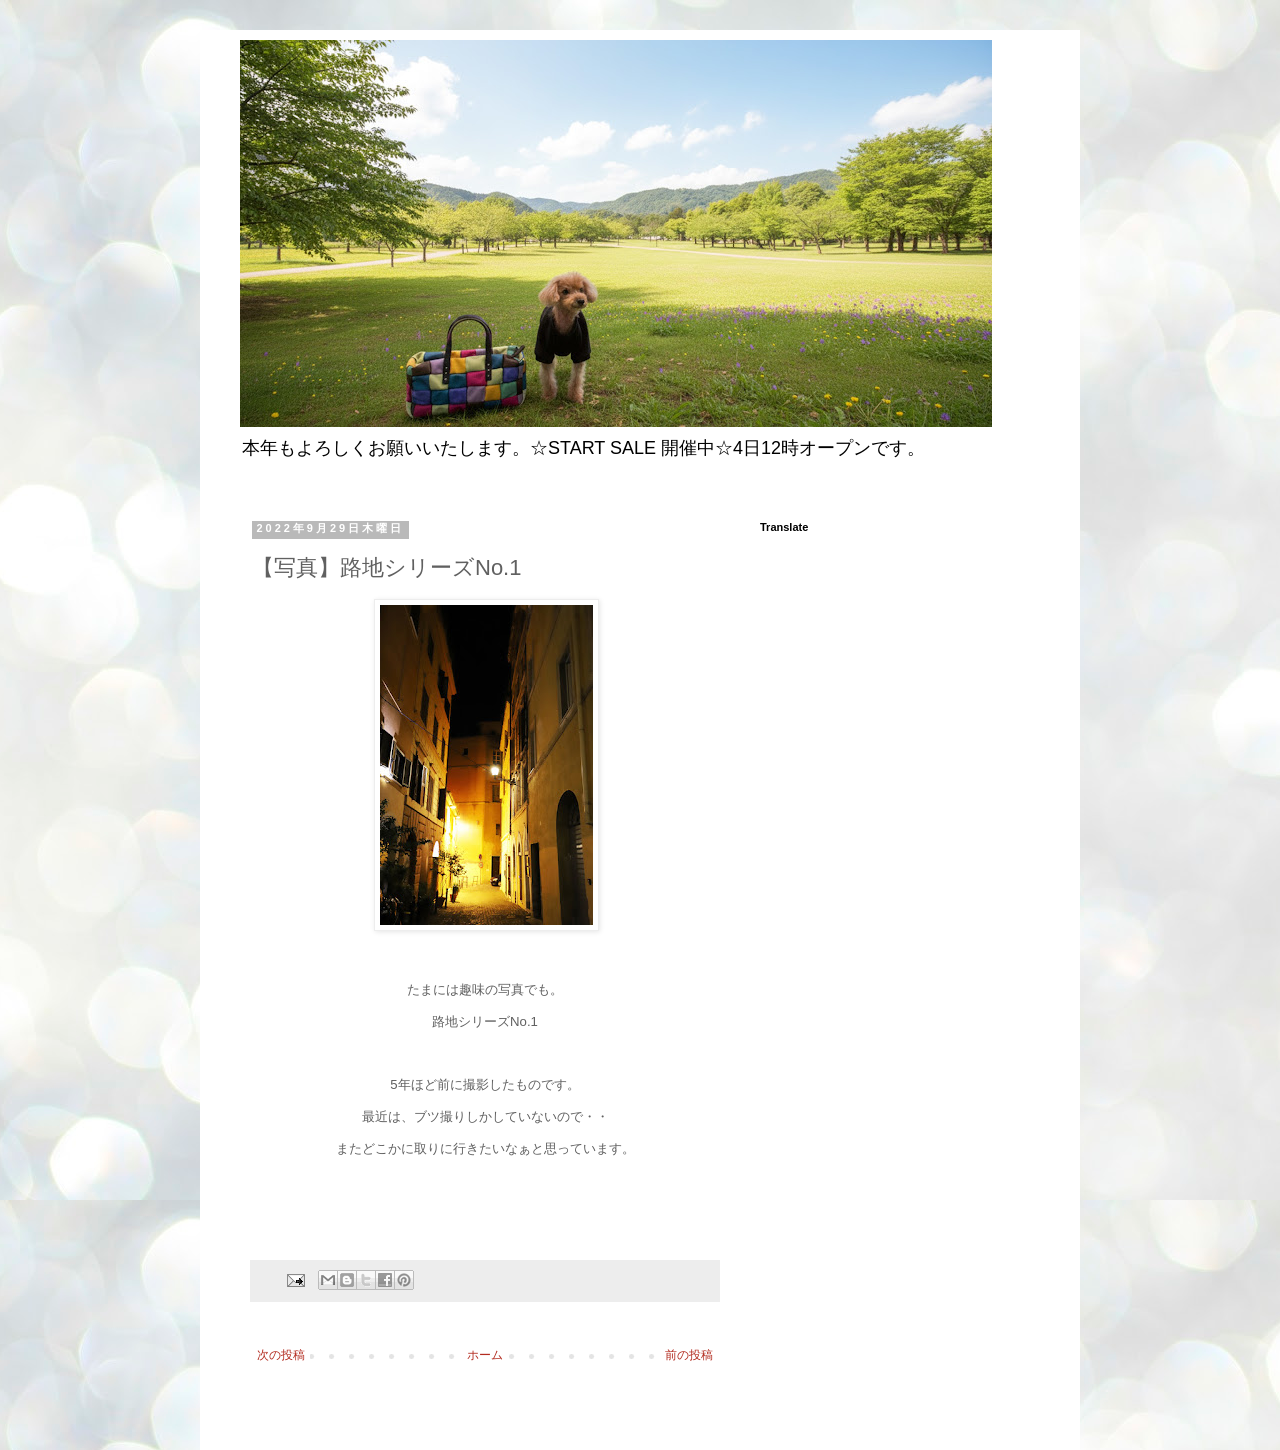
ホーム (485, 1355)
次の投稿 (281, 1355)
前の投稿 (689, 1355)
